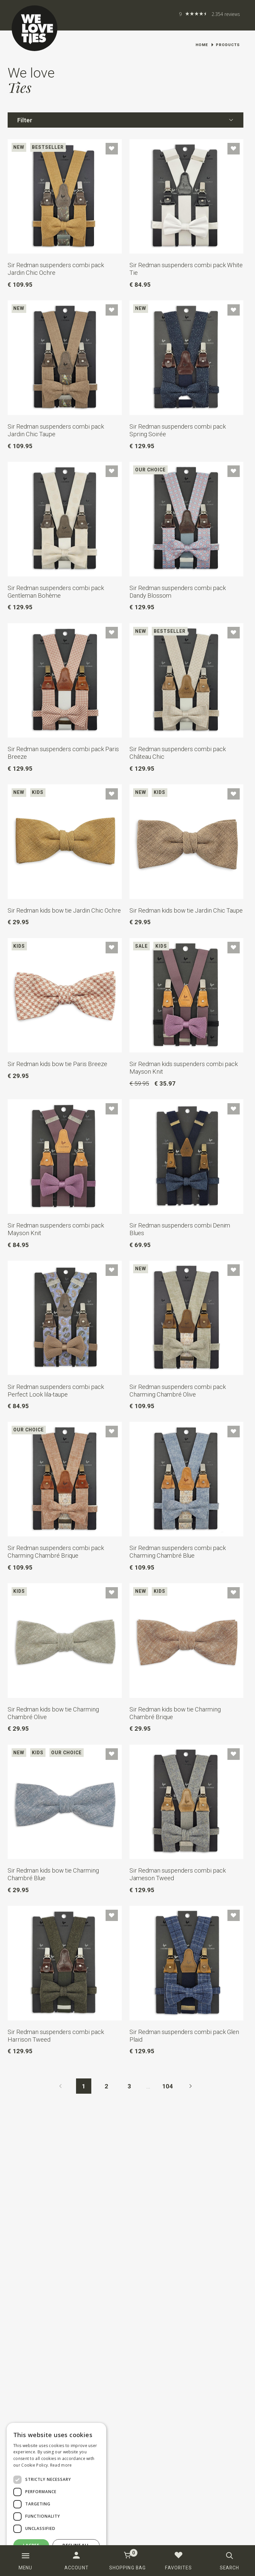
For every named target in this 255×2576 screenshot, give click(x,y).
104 (167, 2086)
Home (202, 44)
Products (228, 44)
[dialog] (56, 2496)
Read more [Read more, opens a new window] (61, 2465)
